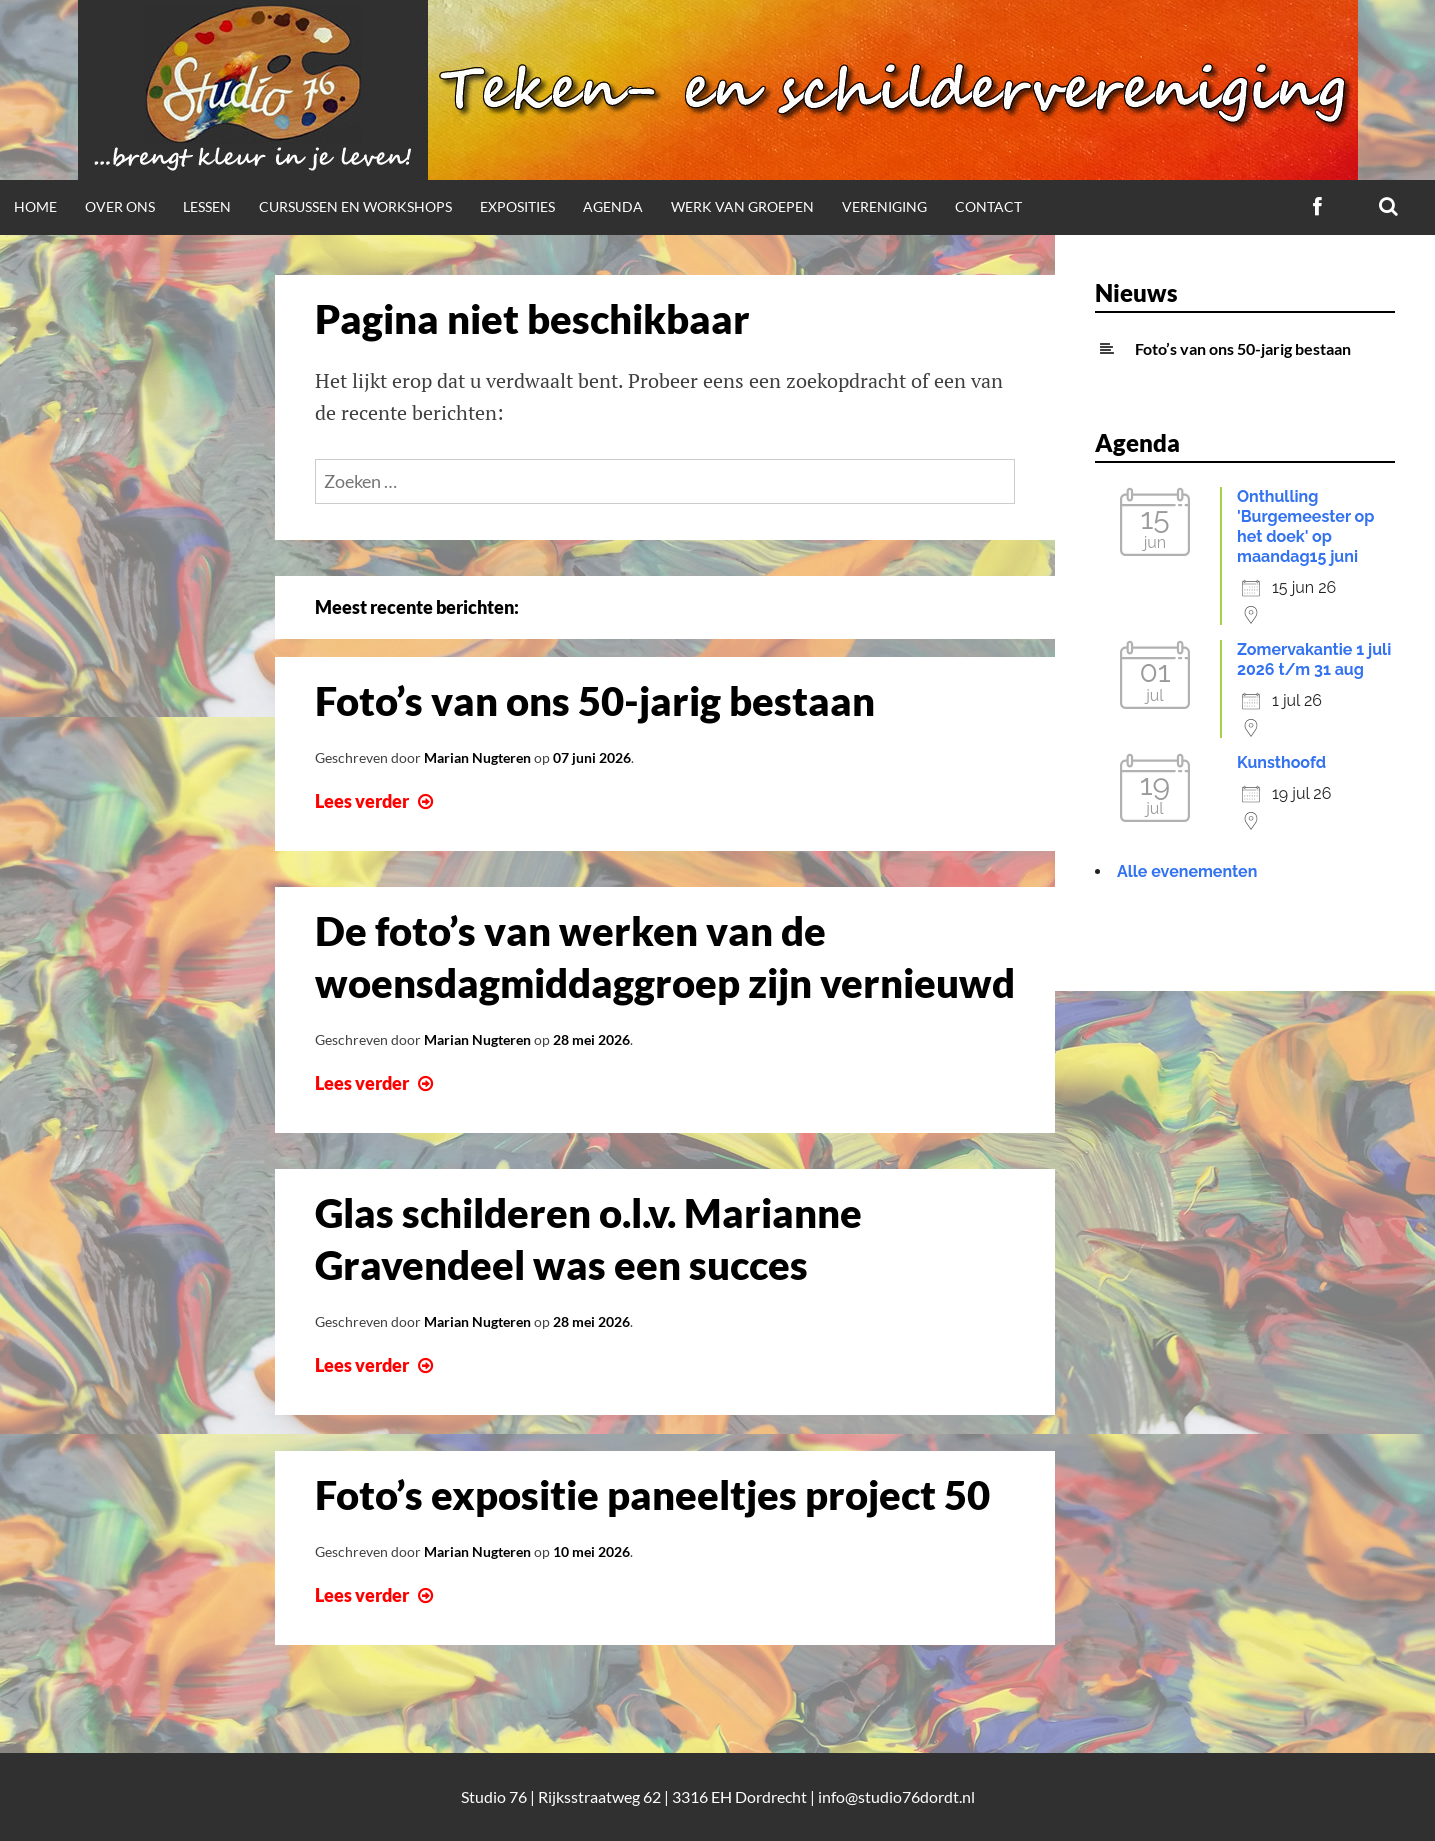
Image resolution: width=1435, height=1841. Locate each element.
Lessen (207, 206)
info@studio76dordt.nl (896, 1796)
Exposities (517, 206)
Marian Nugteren (477, 757)
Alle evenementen (1187, 871)
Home (35, 206)
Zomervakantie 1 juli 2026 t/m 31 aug (1314, 659)
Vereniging (884, 206)
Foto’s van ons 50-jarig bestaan (595, 701)
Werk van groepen (742, 206)
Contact (988, 206)
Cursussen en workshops (355, 206)
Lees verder (376, 801)
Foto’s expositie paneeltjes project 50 (652, 1495)
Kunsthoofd (1281, 762)
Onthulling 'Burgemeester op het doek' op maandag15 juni (1305, 526)
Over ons (120, 206)
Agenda (613, 206)
